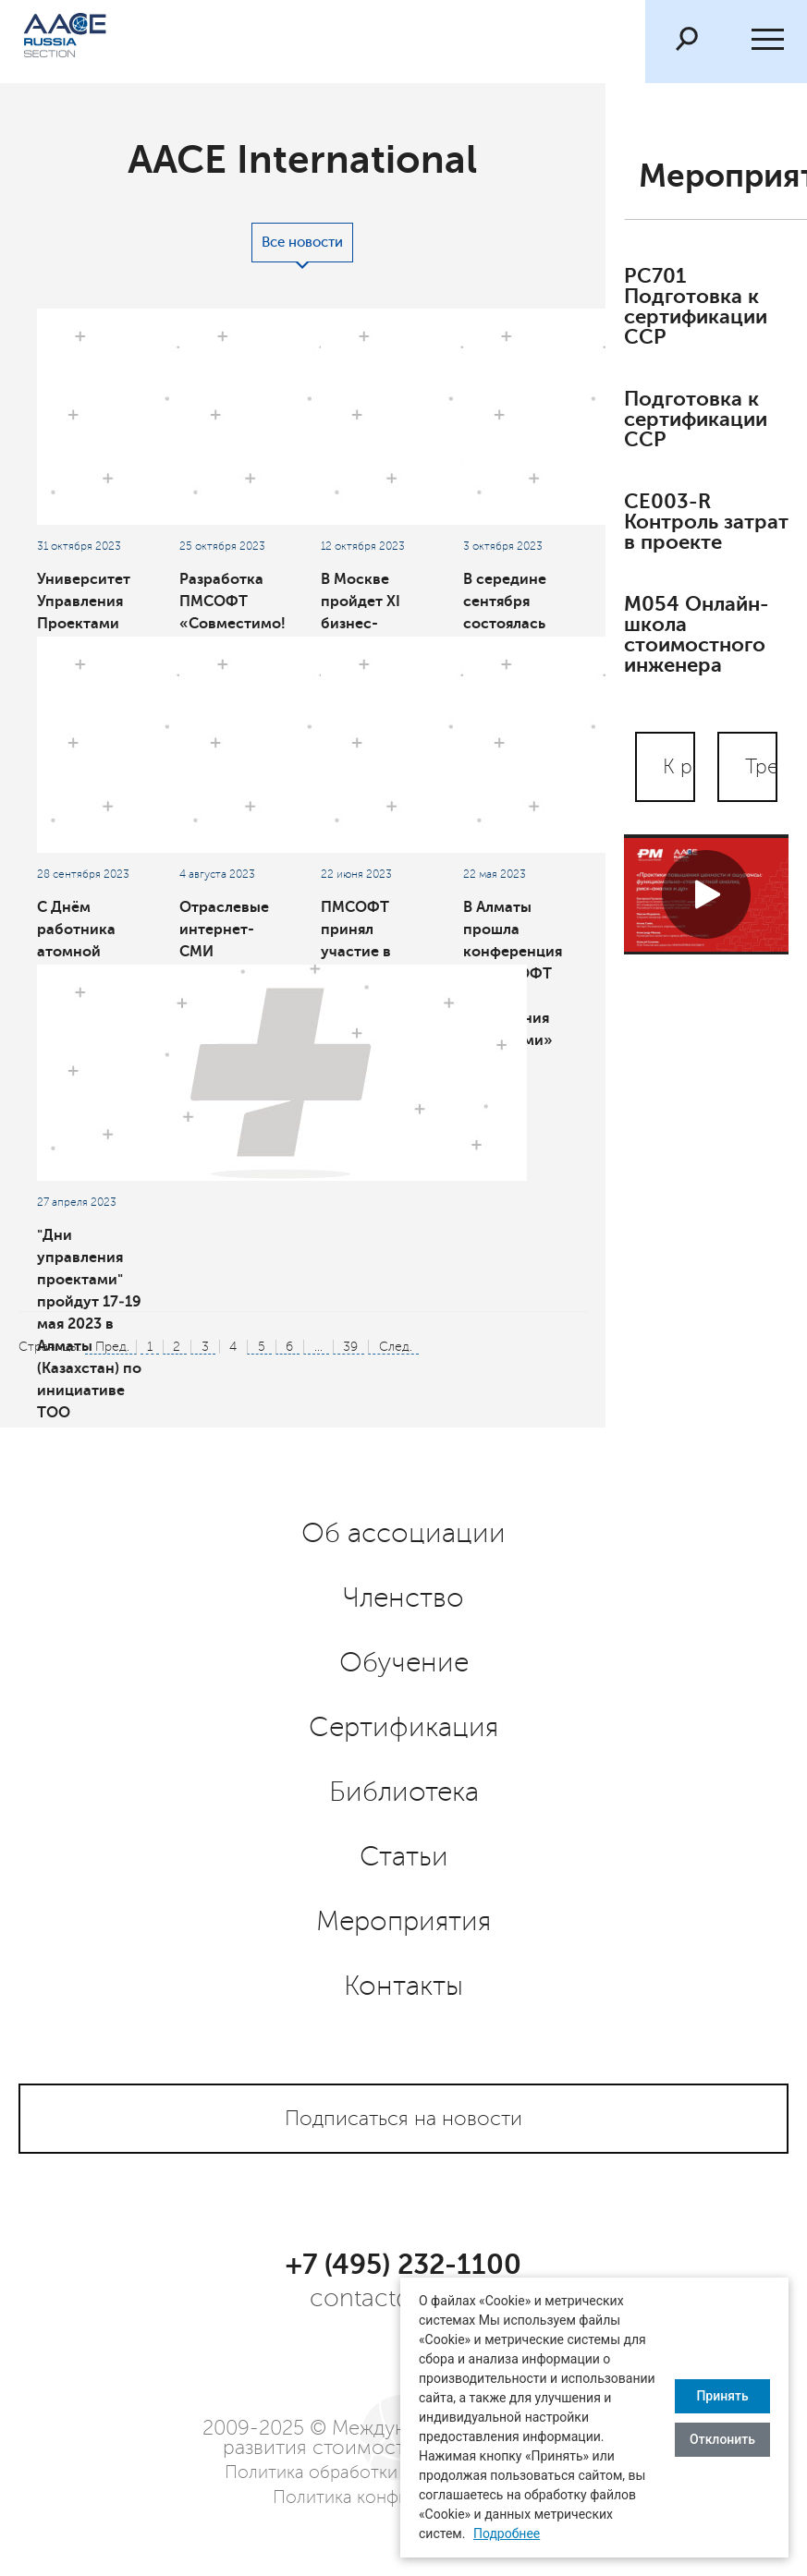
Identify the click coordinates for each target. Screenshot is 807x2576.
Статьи (404, 1857)
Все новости (302, 242)
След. (395, 1347)
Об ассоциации (403, 1534)
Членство (403, 1598)
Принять (722, 2395)
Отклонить (722, 2439)
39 (350, 1347)
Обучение (404, 1663)
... (318, 1347)
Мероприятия (403, 1922)
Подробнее (506, 2533)
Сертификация (403, 1728)
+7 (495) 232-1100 (403, 2264)
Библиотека (404, 1792)
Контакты (403, 1986)
